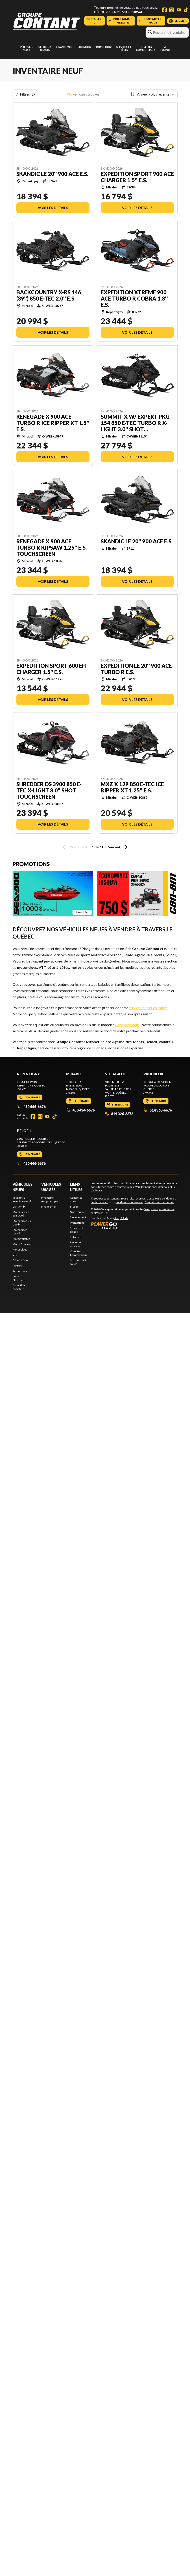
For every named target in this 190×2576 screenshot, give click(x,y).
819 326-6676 (119, 1114)
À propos (165, 48)
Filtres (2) (25, 94)
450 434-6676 (80, 1110)
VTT (15, 1255)
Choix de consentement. (159, 1202)
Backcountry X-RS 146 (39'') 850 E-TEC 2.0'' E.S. (48, 295)
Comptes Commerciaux (145, 48)
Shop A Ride (121, 1218)
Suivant (118, 847)
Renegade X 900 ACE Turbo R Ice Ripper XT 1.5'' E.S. (52, 423)
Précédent (74, 847)
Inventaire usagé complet (50, 1199)
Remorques (20, 1271)
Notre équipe (78, 1212)
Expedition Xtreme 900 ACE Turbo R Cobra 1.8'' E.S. (134, 298)
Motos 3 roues (21, 1244)
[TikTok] (186, 10)
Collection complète (19, 1287)
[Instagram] (171, 10)
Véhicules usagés (45, 48)
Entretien (75, 1237)
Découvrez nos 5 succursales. (120, 12)
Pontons (18, 1265)
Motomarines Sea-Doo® (21, 1213)
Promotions (103, 46)
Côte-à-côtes (20, 1260)
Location (84, 46)
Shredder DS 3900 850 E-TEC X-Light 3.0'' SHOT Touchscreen (49, 790)
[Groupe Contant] (46, 21)
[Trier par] (153, 94)
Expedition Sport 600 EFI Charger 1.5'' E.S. (51, 669)
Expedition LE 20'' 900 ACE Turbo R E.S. (136, 669)
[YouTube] (178, 10)
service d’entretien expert (148, 1007)
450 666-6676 (31, 1106)
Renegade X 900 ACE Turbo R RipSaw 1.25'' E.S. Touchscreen (51, 547)
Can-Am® (19, 1206)
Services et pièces (123, 48)
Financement (65, 46)
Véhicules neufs (26, 48)
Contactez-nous (127, 1024)
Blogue (74, 1206)
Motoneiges (20, 1249)
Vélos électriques (19, 1278)
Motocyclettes (21, 1238)
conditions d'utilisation (129, 1202)
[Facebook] (164, 10)
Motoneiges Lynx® (20, 1231)
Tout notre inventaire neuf (22, 1199)
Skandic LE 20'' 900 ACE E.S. (52, 174)
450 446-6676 (31, 1163)
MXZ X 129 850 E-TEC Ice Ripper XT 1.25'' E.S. (132, 787)
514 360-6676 (157, 1110)
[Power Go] (134, 1225)
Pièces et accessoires (77, 1244)
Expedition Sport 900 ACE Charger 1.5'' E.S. (137, 177)
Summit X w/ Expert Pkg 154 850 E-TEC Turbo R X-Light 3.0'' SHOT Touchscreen (135, 423)
